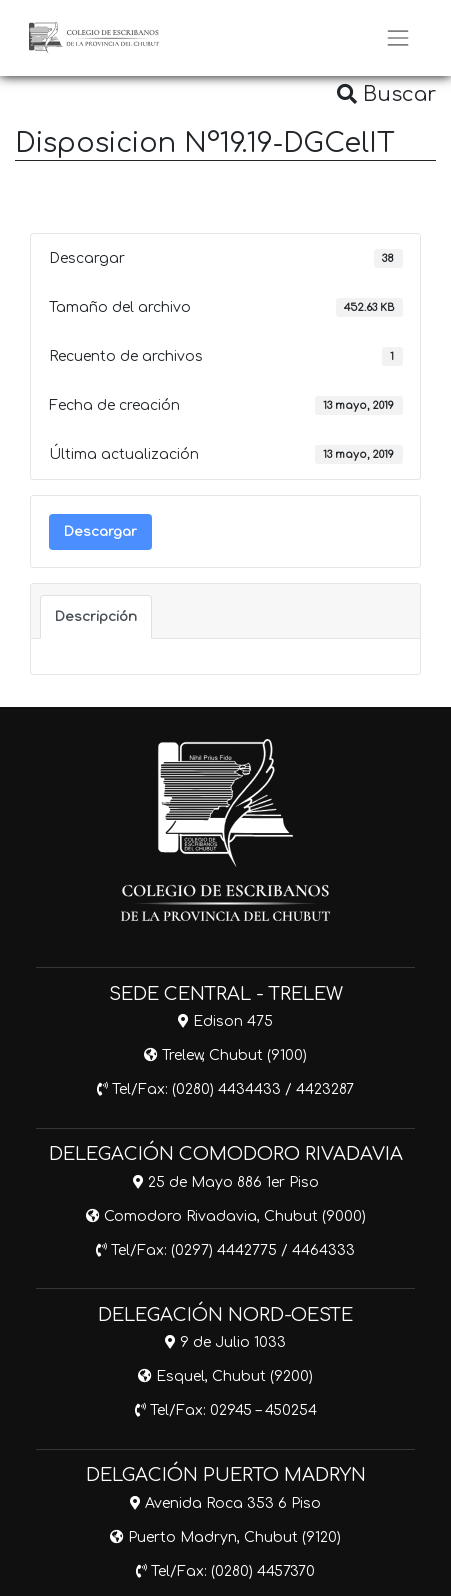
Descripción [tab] (96, 616)
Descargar (100, 531)
